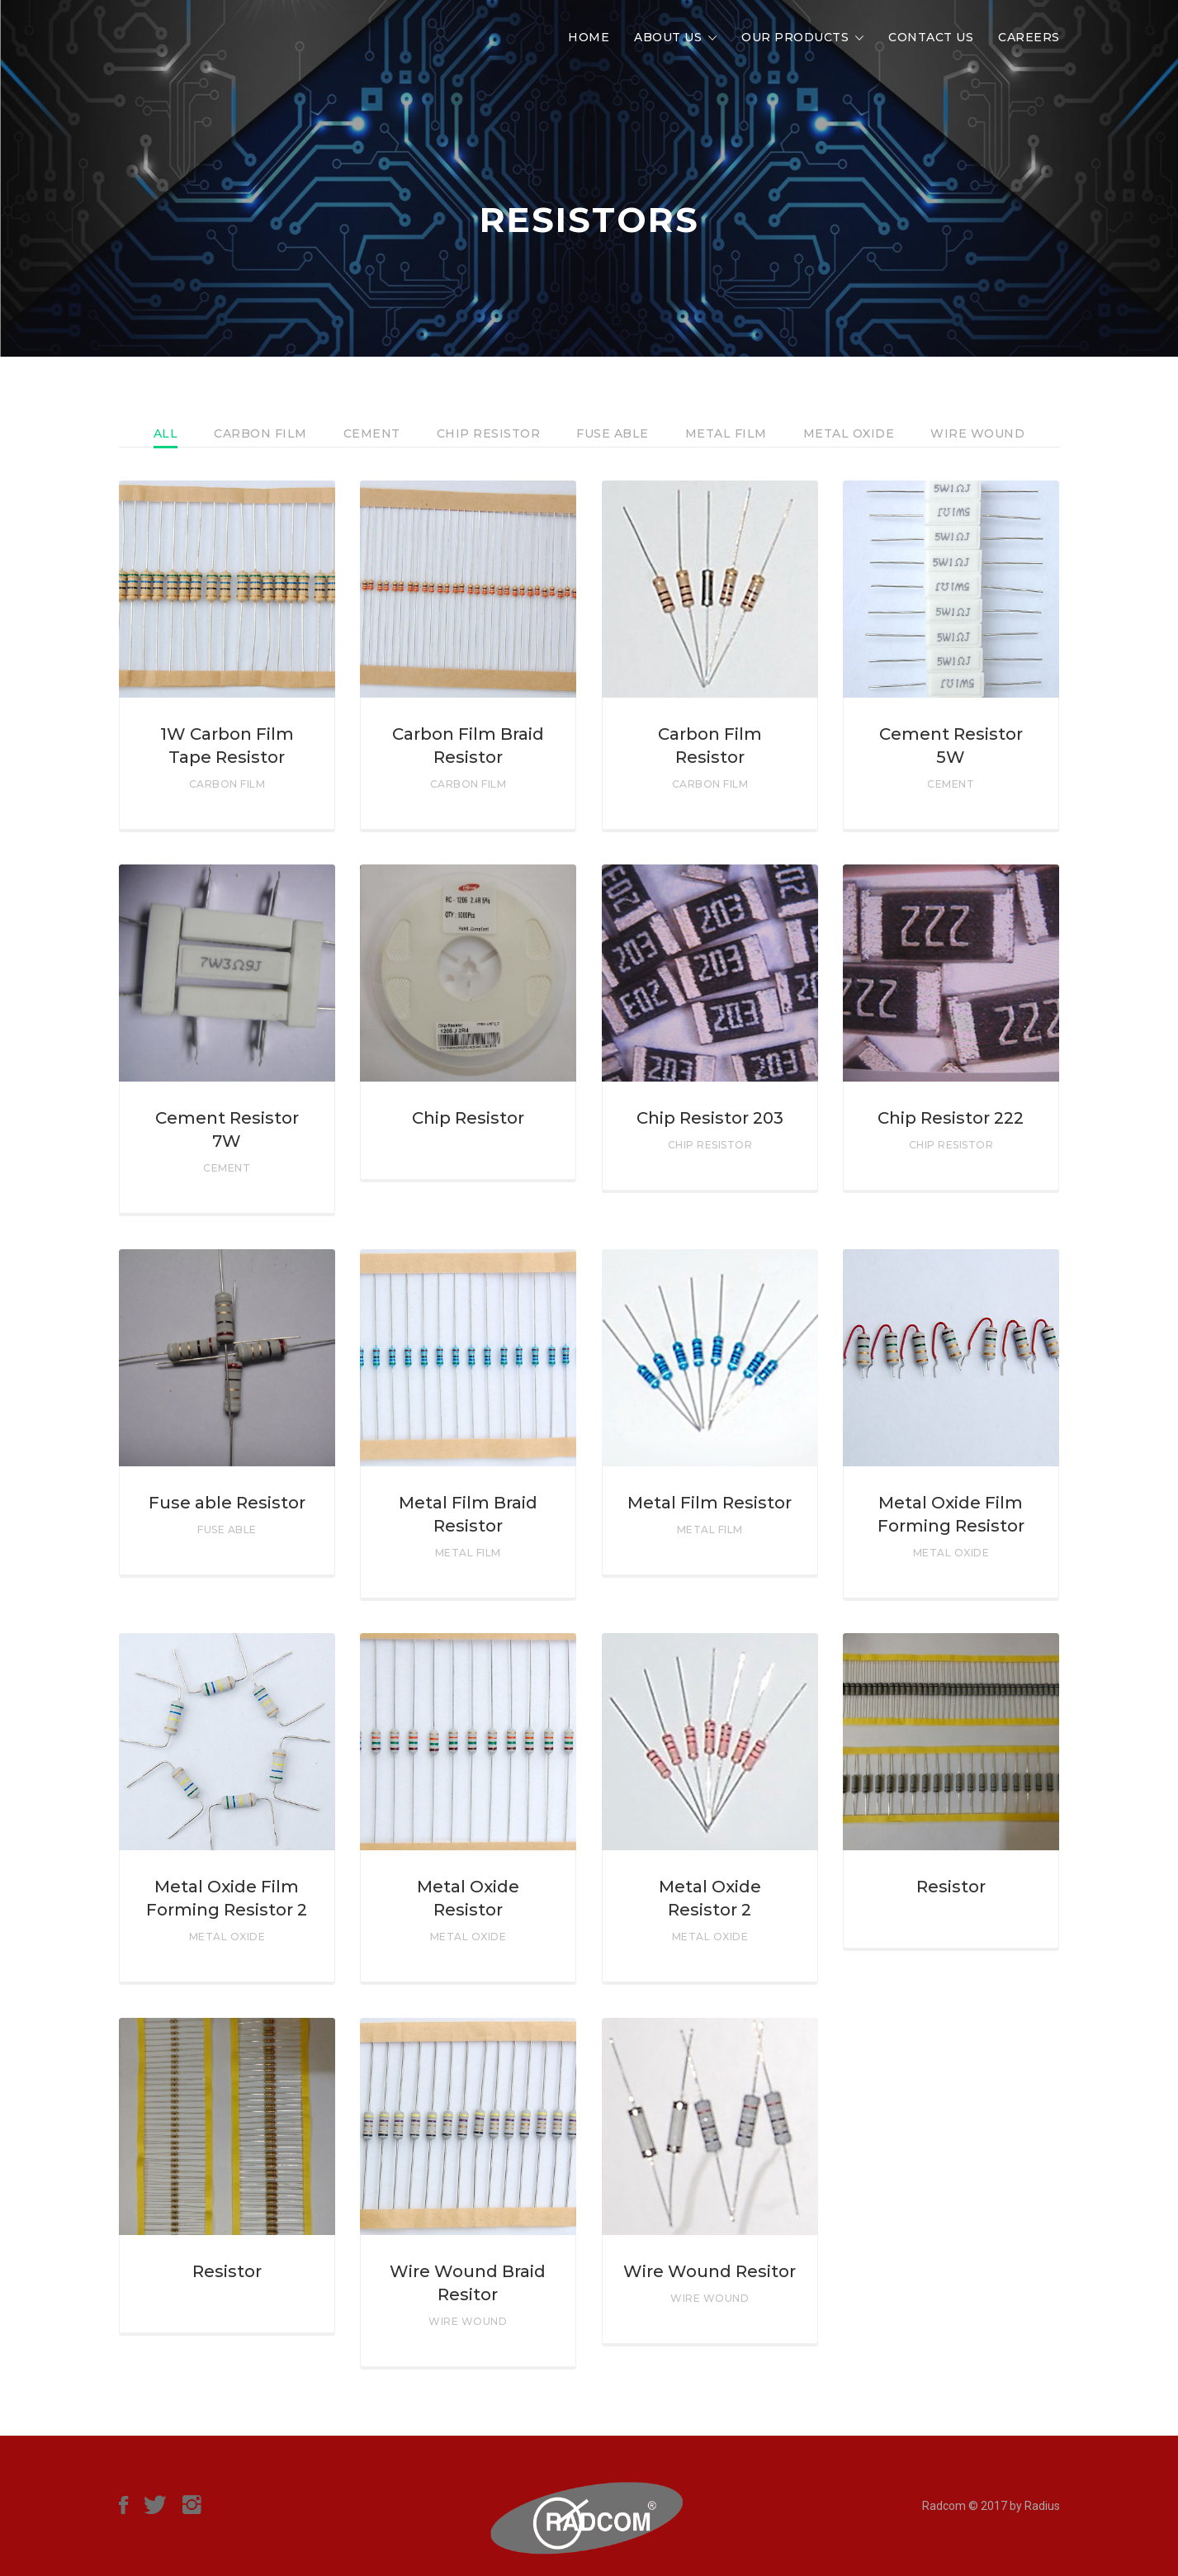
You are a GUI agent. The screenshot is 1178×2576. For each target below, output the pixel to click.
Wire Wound (977, 433)
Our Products (795, 37)
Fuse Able (612, 433)
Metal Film (726, 433)
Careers (1029, 37)
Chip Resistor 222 (951, 1118)
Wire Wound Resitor (709, 2271)
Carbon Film (260, 433)
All (166, 433)
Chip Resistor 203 (709, 1118)
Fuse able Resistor (227, 1503)
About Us (668, 37)
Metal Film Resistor (709, 1503)
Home (588, 37)
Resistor (951, 1886)
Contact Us (930, 37)
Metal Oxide (849, 433)
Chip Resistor (489, 433)
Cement (371, 433)
